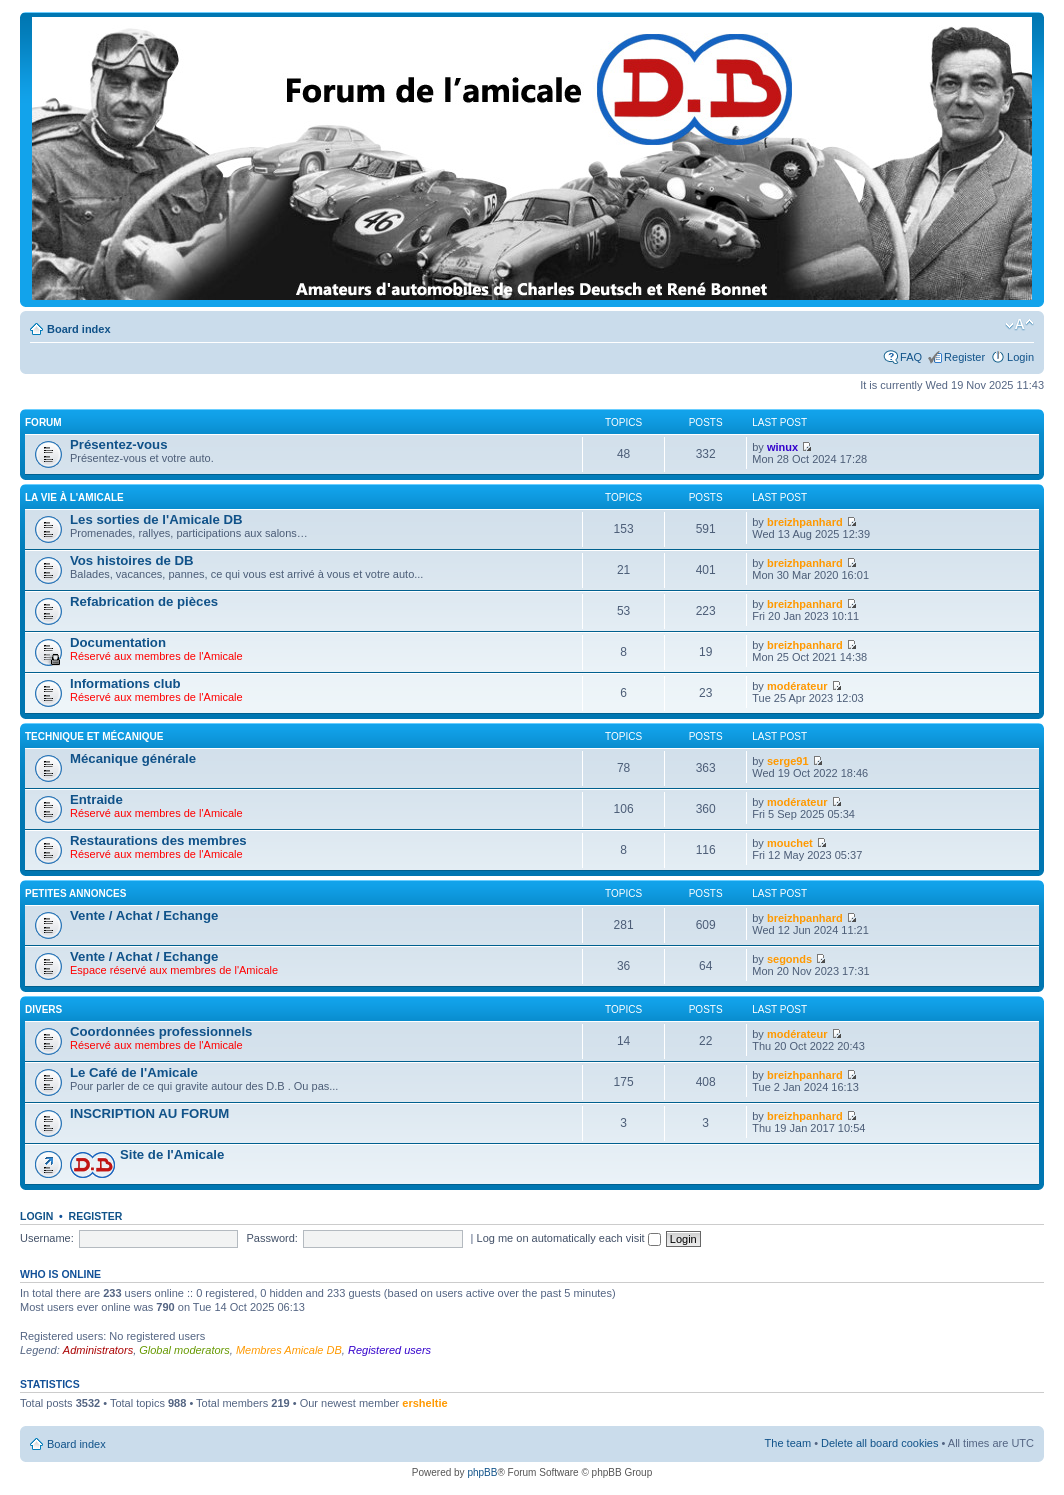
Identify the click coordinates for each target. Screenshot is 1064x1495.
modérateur (797, 686)
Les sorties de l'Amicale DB (156, 519)
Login (1020, 357)
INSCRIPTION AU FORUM (149, 1113)
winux (782, 447)
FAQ (911, 357)
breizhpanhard (805, 522)
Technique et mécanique (94, 736)
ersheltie (424, 1403)
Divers (43, 1009)
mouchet (790, 843)
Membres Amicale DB (289, 1350)
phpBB (482, 1472)
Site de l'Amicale (172, 1154)
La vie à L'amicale (74, 497)
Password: (272, 1238)
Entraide (96, 799)
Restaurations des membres (158, 840)
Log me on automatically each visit (569, 1238)
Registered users (389, 1350)
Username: (47, 1238)
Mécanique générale (133, 758)
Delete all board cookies (879, 1443)
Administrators (98, 1350)
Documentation (118, 642)
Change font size (1019, 325)
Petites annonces (75, 893)
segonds (789, 959)
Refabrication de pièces (144, 601)
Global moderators (184, 1350)
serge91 (788, 761)
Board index (79, 329)
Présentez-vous (118, 444)
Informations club (125, 683)
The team (788, 1443)
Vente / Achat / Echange (144, 915)
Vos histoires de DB (132, 560)
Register (964, 357)
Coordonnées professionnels (161, 1031)
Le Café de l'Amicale (134, 1072)
